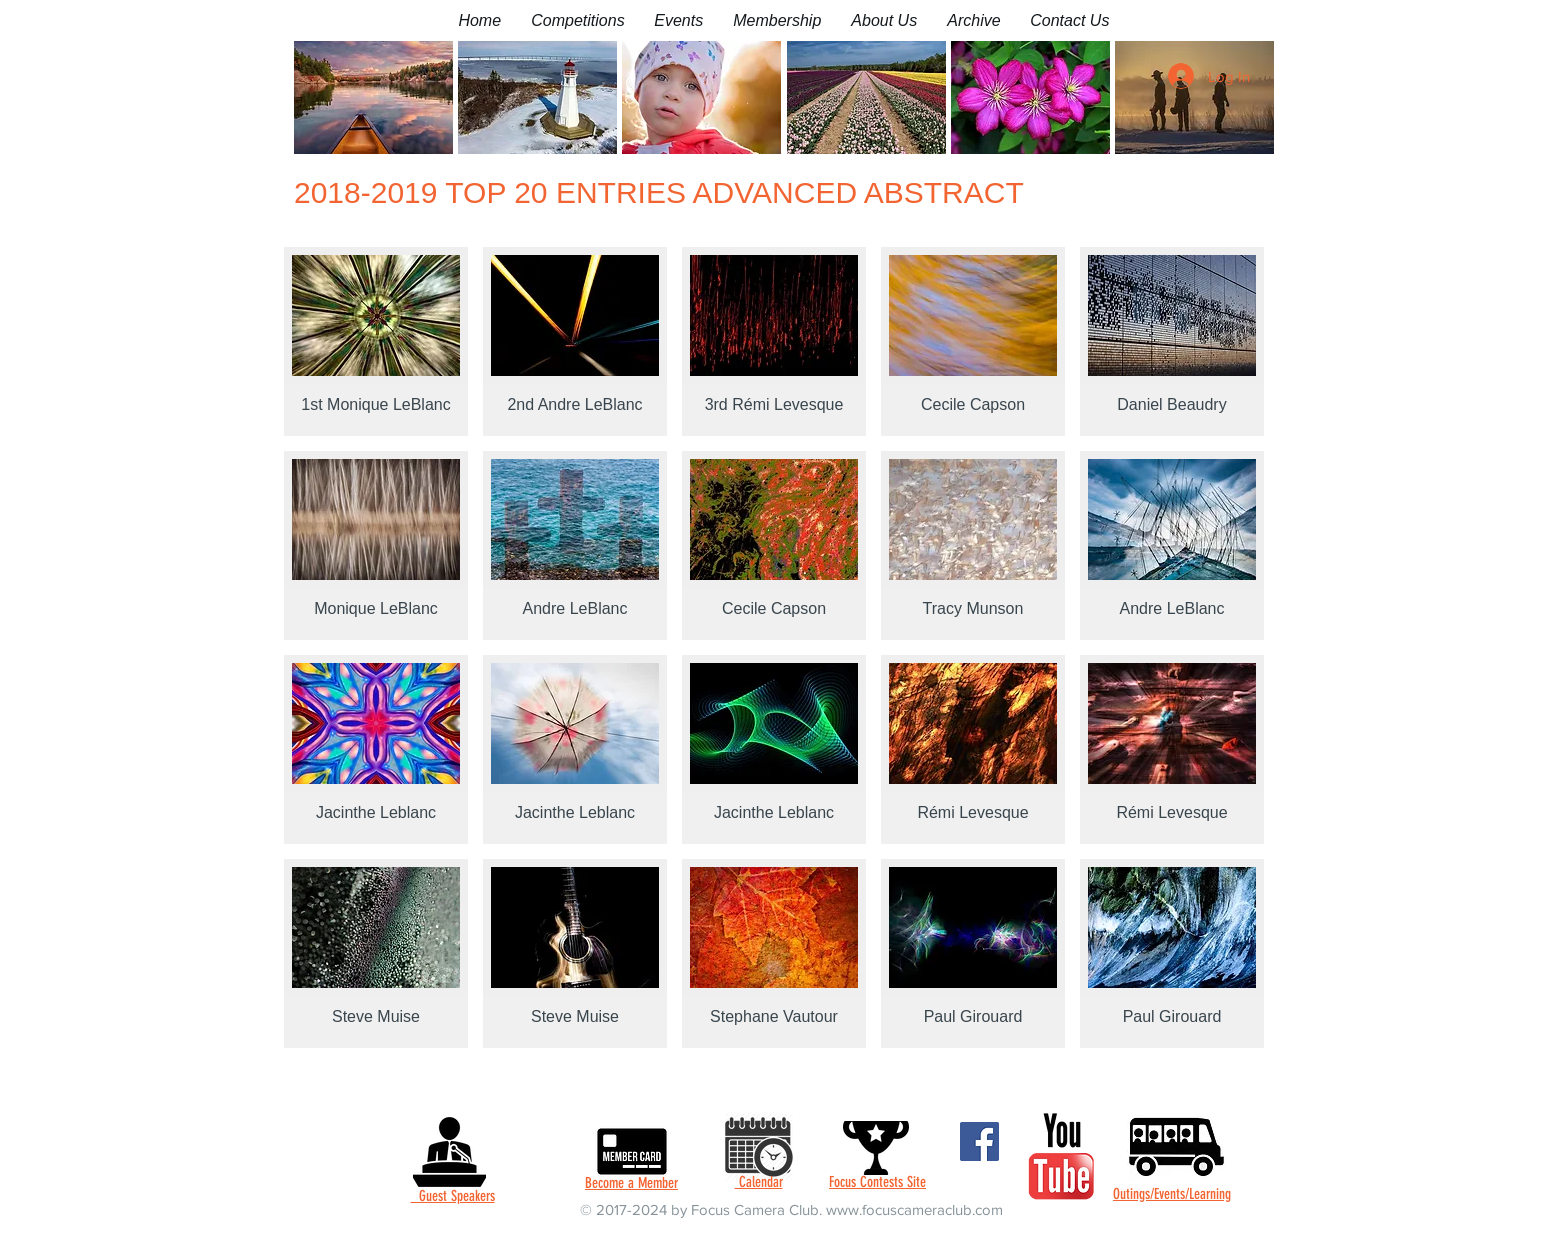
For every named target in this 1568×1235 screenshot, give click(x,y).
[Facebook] (979, 1141)
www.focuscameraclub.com (914, 1209)
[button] (577, 20)
